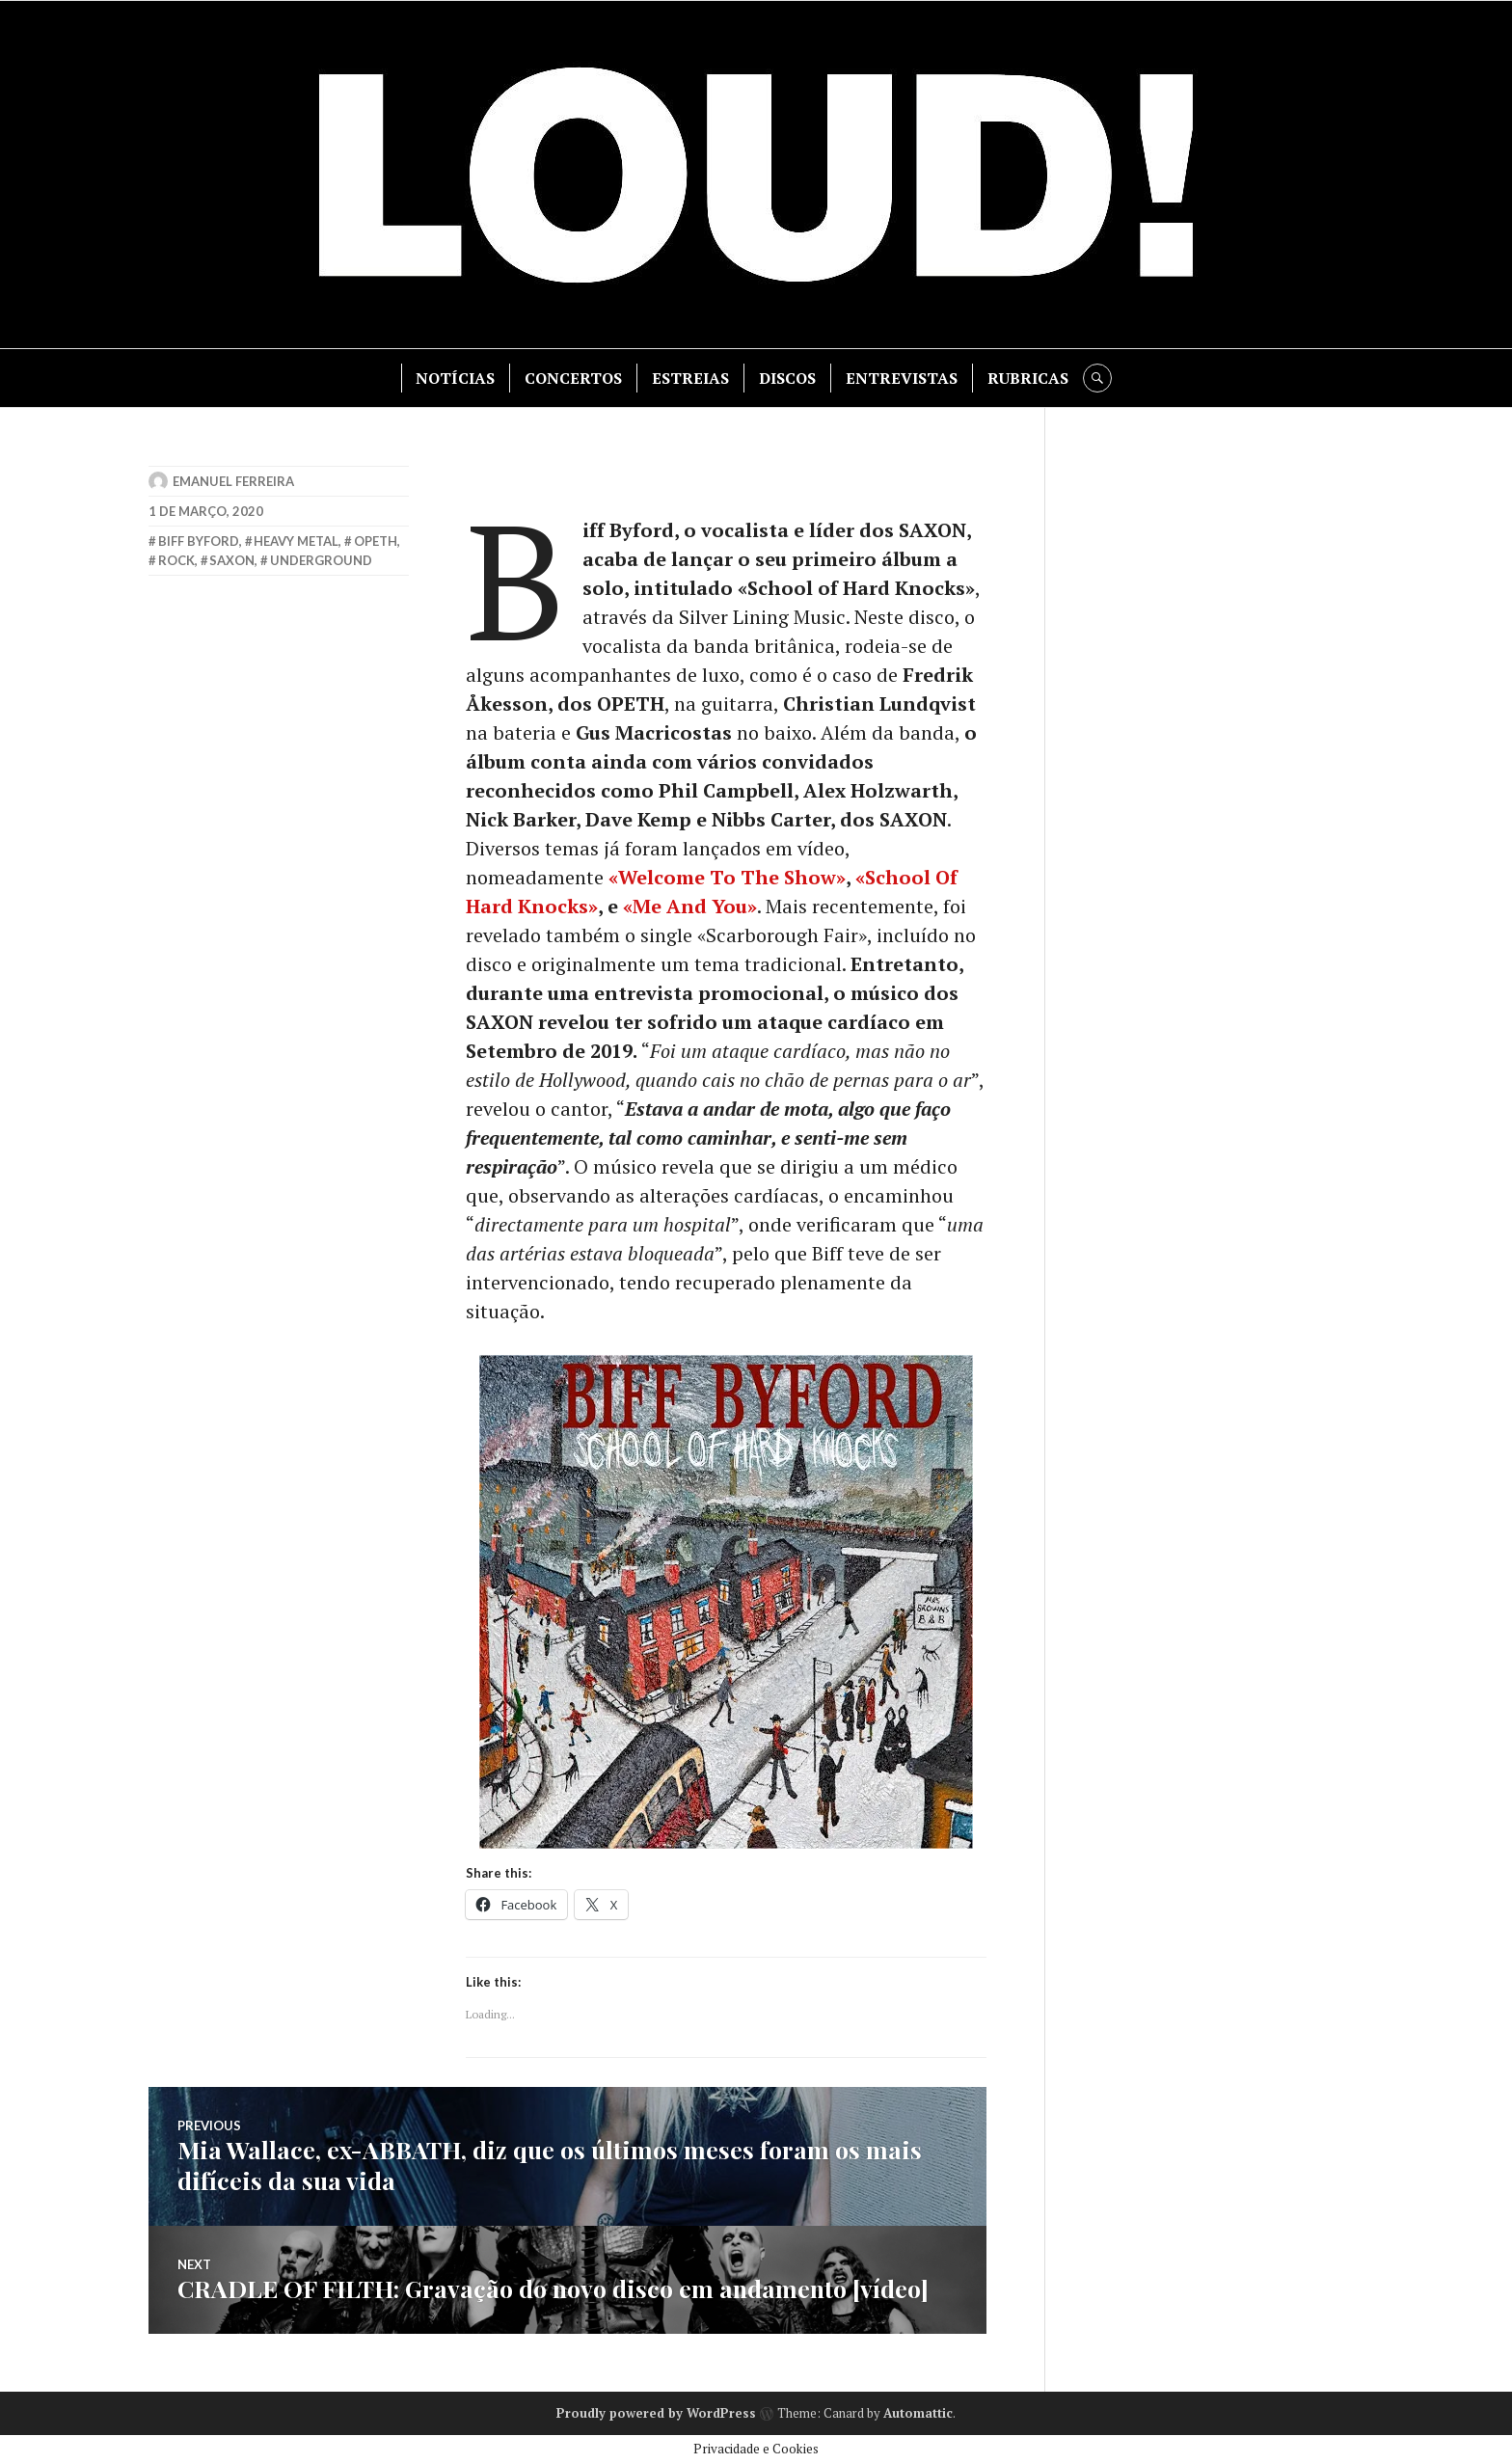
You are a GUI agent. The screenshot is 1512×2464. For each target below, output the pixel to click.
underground (321, 560)
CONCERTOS (573, 378)
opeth (375, 541)
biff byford (198, 541)
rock (176, 560)
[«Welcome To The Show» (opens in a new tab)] (727, 877)
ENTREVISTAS (902, 378)
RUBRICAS (1027, 378)
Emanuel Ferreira (233, 481)
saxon (232, 560)
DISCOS (787, 378)
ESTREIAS (690, 378)
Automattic (918, 2413)
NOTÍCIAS (455, 378)
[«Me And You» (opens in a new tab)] (690, 906)
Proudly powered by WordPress (656, 2413)
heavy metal (296, 541)
